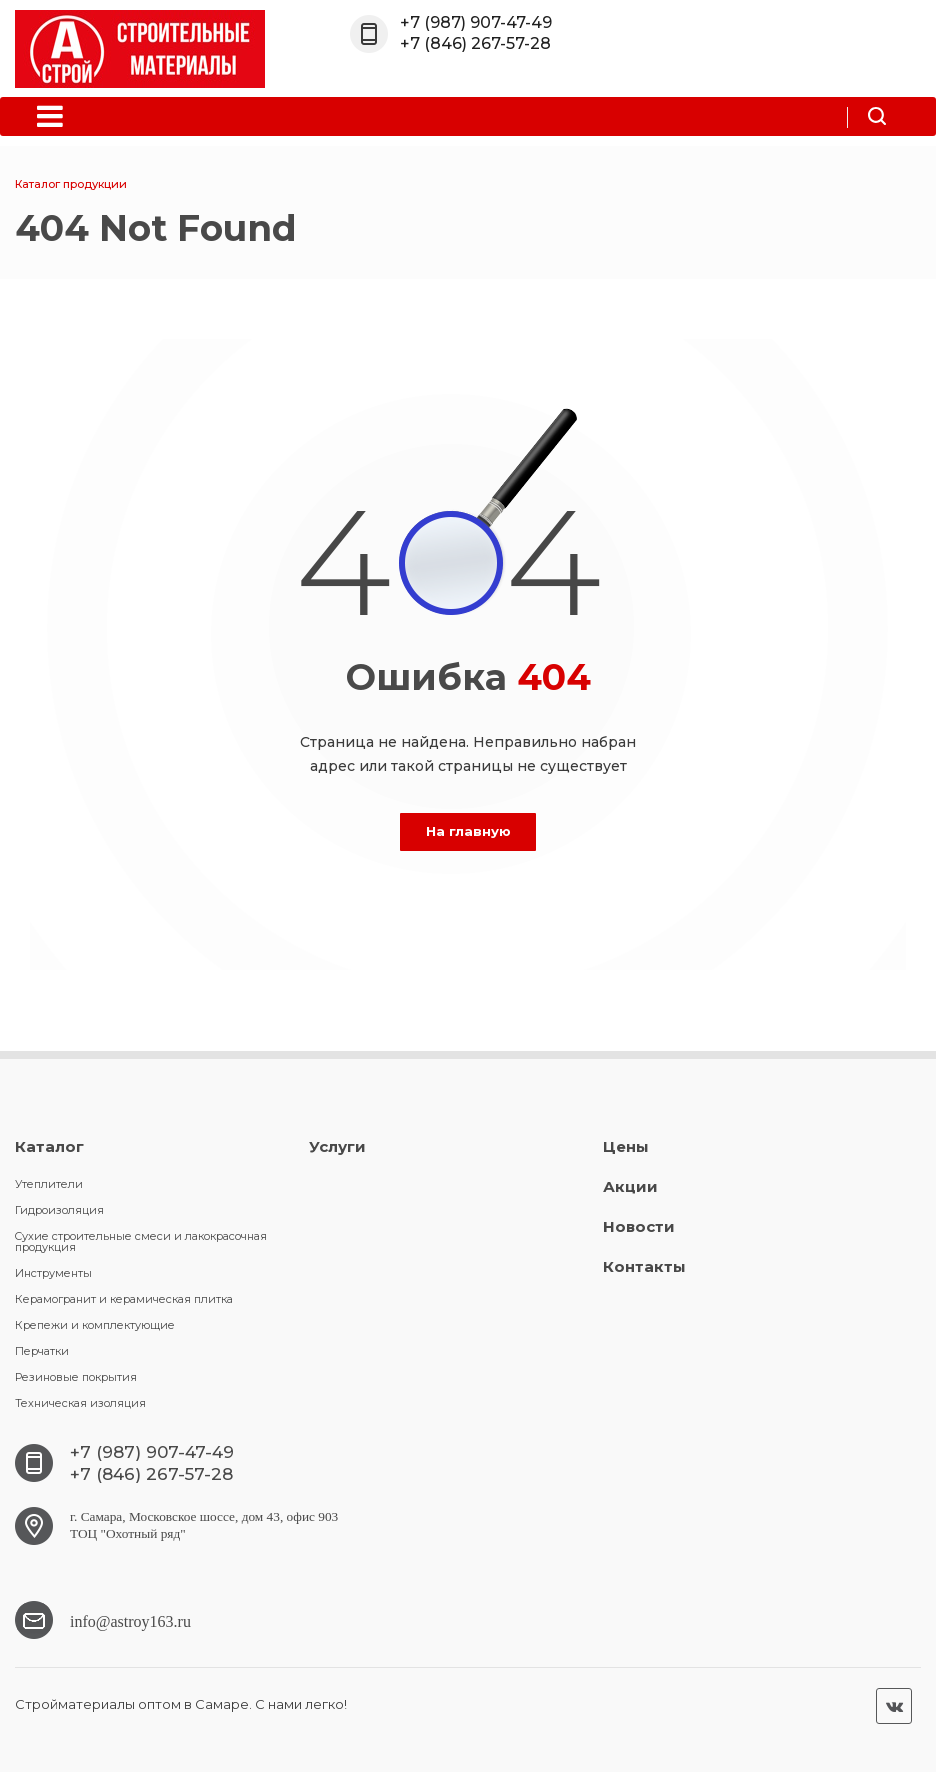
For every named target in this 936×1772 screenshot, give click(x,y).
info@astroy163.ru (130, 1619)
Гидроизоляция (59, 1210)
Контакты (644, 1266)
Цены (626, 1146)
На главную (468, 831)
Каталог (49, 1146)
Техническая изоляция (80, 1403)
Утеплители (49, 1184)
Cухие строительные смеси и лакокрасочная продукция (141, 1241)
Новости (639, 1226)
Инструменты (53, 1273)
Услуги (337, 1146)
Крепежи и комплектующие (95, 1325)
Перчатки (42, 1351)
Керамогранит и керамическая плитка (124, 1299)
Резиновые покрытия (76, 1377)
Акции (630, 1186)
